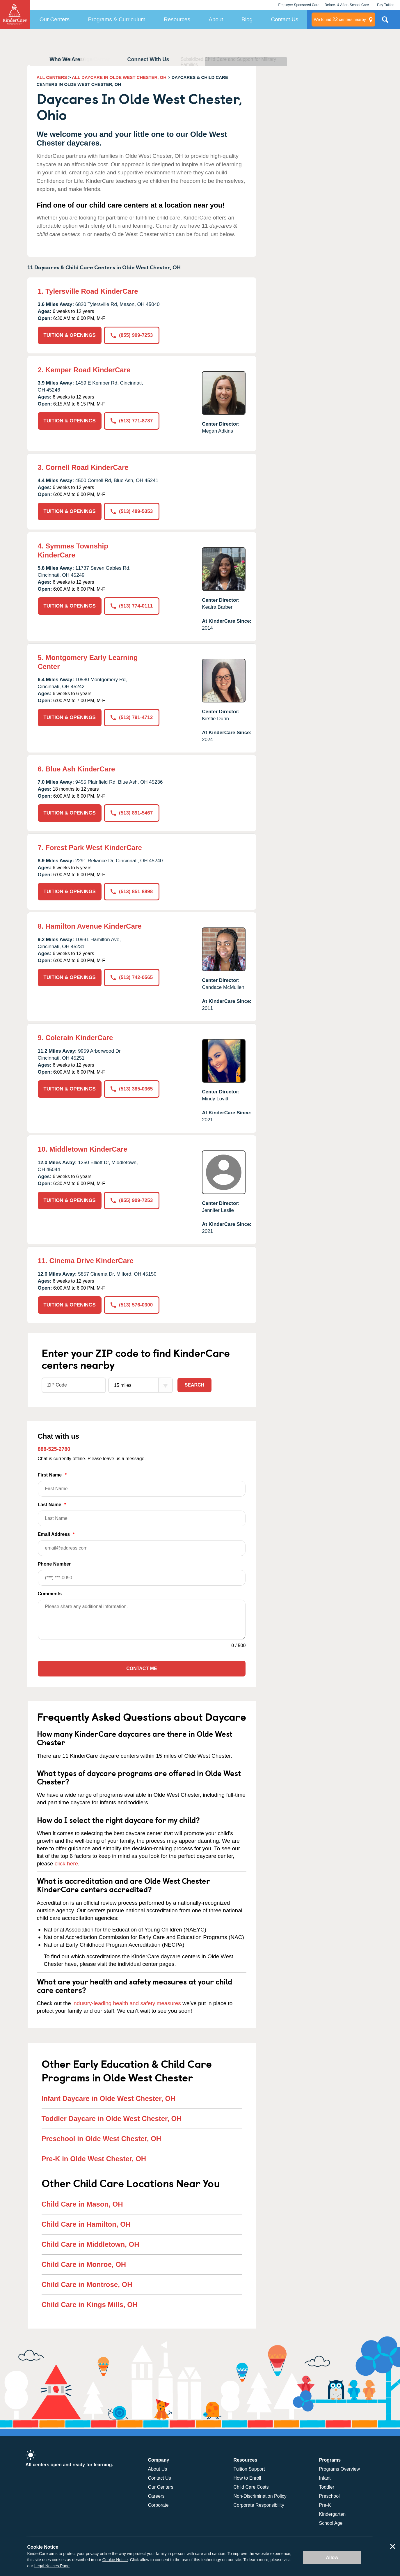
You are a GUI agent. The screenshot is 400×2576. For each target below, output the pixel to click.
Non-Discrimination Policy (260, 2496)
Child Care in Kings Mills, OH (90, 2304)
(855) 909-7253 (132, 335)
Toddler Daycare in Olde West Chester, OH (112, 2118)
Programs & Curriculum (116, 19)
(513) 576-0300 (132, 1305)
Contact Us (284, 19)
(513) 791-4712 (132, 717)
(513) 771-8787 (132, 421)
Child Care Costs (251, 2487)
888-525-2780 (54, 1449)
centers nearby (340, 19)
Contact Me (141, 1668)
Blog (247, 19)
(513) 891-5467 (132, 813)
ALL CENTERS (52, 77)
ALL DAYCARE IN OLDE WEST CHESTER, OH (119, 77)
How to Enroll (247, 2478)
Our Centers (55, 19)
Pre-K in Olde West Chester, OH (94, 2159)
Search (195, 1384)
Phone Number (142, 1573)
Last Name (142, 1514)
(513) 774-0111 (132, 606)
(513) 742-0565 (132, 977)
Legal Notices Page (52, 2565)
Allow (332, 2557)
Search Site (385, 22)
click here (66, 1863)
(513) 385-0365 (132, 1089)
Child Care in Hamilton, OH (86, 2224)
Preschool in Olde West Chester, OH (101, 2139)
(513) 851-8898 (132, 891)
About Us (157, 2469)
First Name (142, 1484)
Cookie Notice (115, 2559)
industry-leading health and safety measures (126, 2003)
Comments (50, 1593)
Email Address (142, 1544)
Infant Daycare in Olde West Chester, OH (109, 2098)
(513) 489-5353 (132, 511)
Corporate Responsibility (259, 2505)
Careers (156, 2496)
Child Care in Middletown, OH (90, 2244)
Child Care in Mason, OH (82, 2204)
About (216, 19)
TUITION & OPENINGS (70, 335)
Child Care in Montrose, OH (87, 2284)
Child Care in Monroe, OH (84, 2264)
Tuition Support (249, 2469)
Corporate (158, 2505)
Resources (177, 19)
